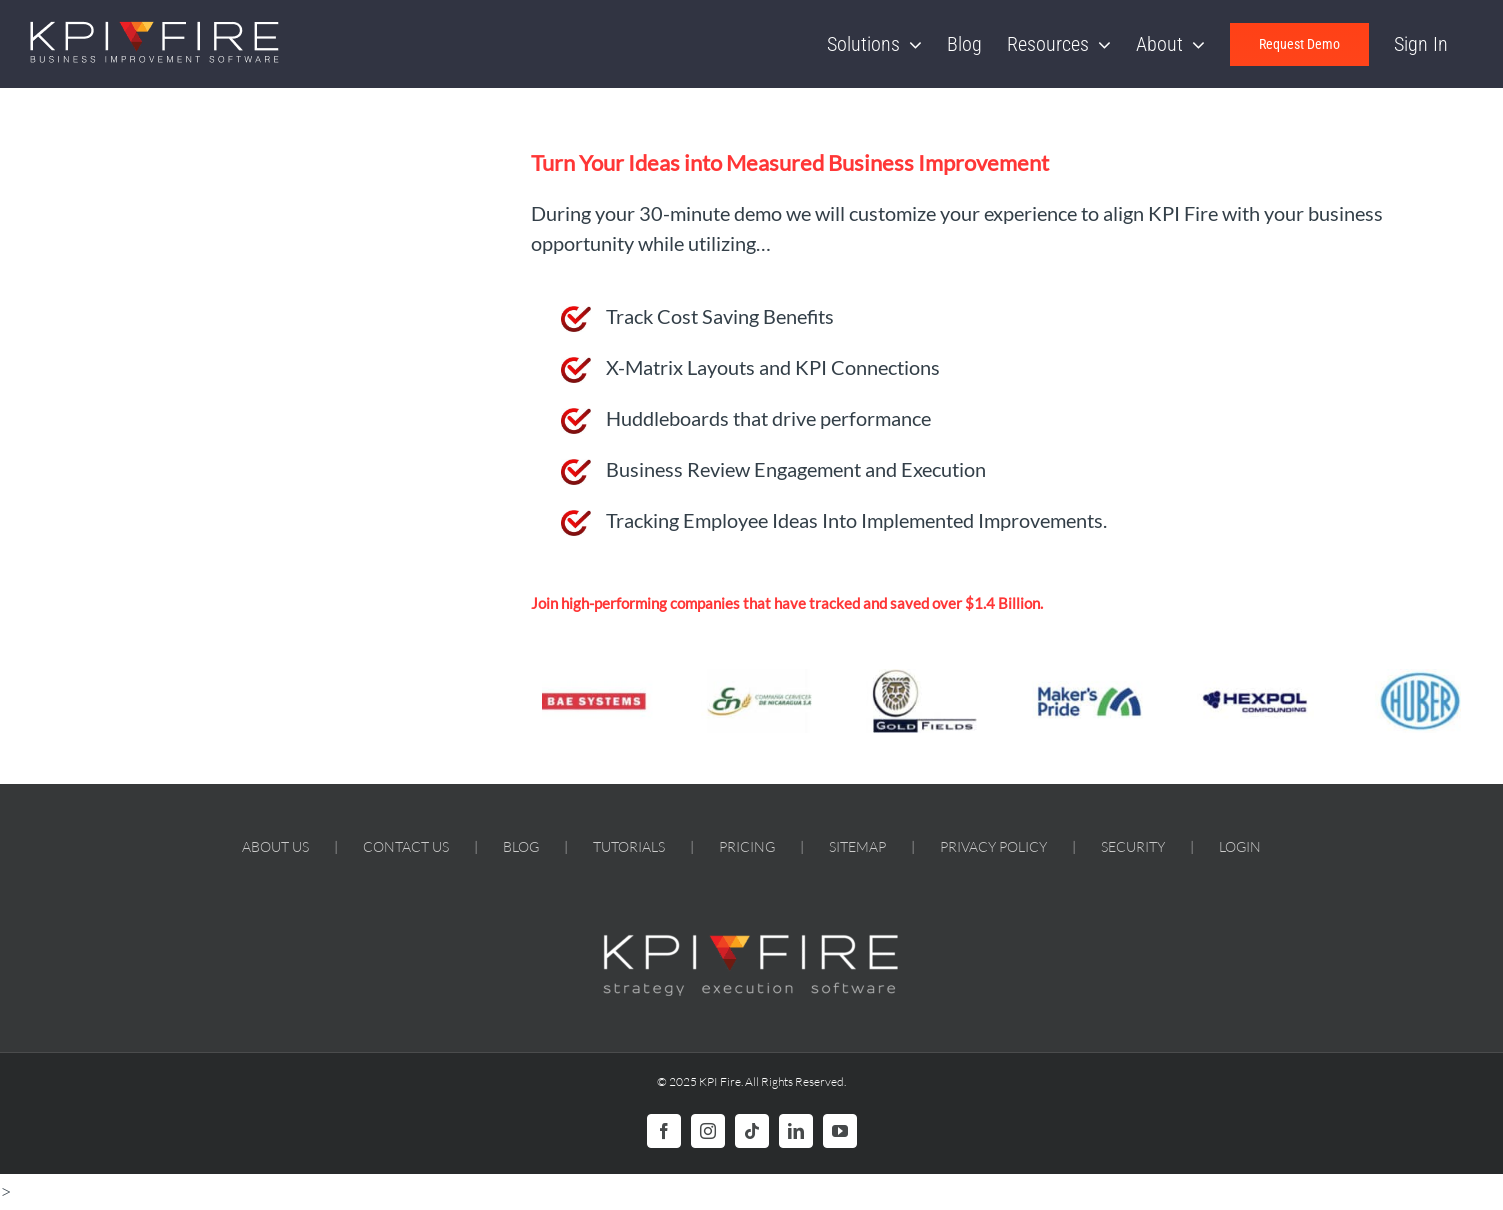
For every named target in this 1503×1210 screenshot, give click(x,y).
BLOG (521, 846)
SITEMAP (857, 846)
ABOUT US (275, 846)
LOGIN (1240, 846)
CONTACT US (406, 846)
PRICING (747, 846)
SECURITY (1133, 846)
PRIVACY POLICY (993, 846)
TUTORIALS (629, 846)
